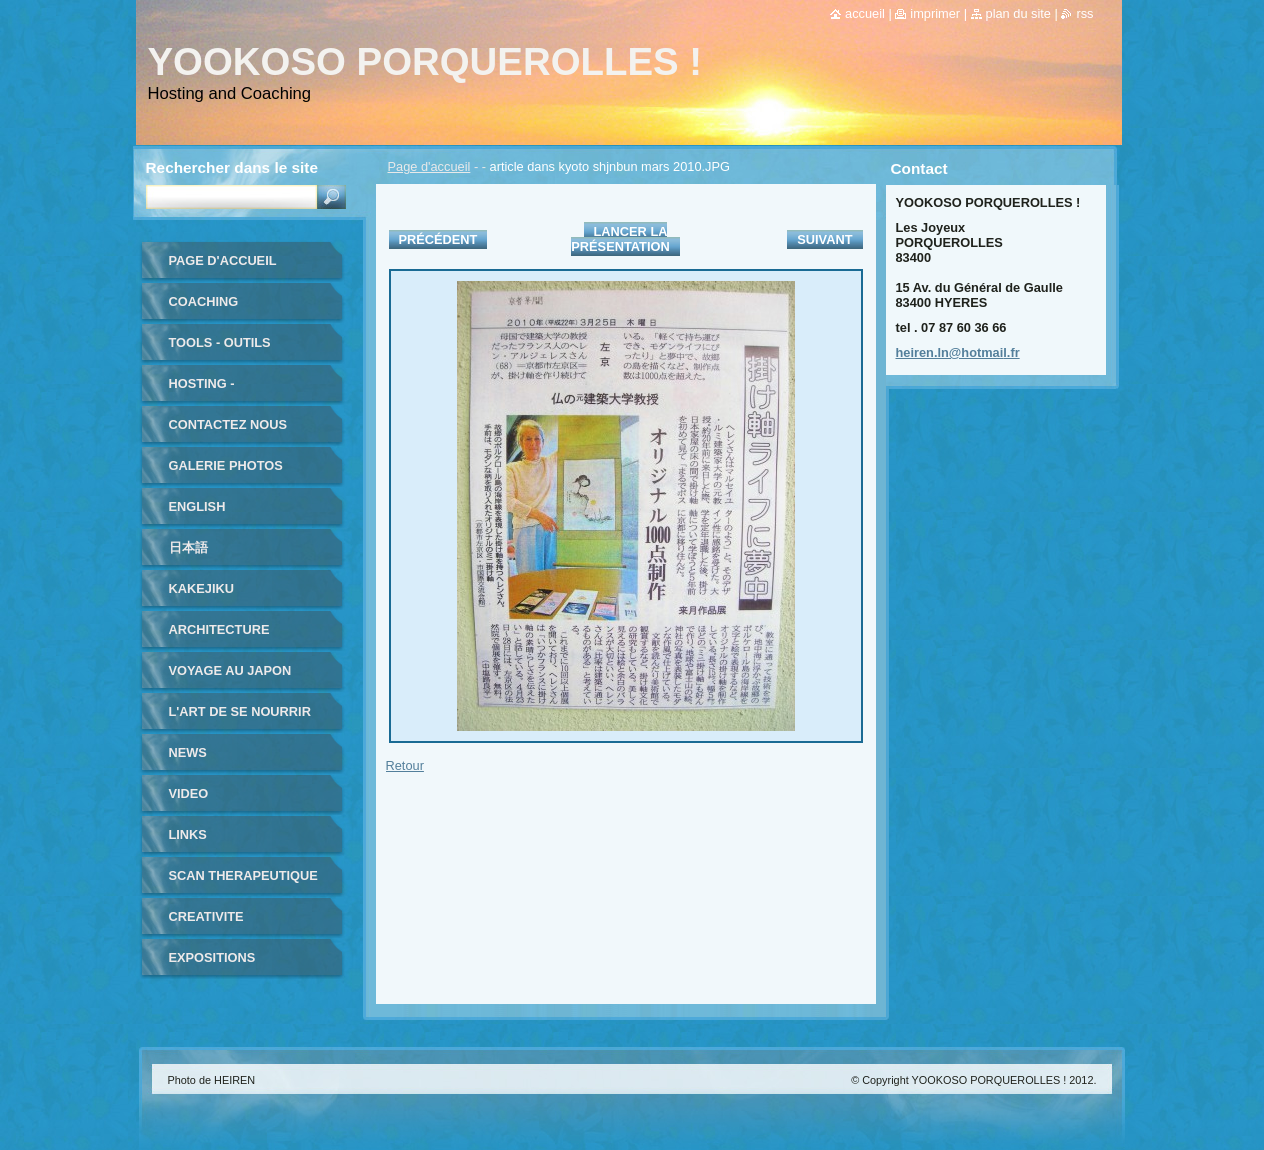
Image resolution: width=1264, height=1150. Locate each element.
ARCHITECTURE (219, 629)
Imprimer (935, 13)
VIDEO (189, 793)
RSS (1084, 13)
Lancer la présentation (620, 239)
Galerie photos (226, 465)
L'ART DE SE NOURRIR (240, 711)
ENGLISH (197, 506)
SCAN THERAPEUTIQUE (243, 875)
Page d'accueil (429, 166)
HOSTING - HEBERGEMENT (219, 390)
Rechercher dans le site (232, 167)
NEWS (188, 752)
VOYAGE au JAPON (230, 670)
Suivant (824, 239)
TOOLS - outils (220, 342)
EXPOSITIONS (212, 957)
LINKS (188, 834)
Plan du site (1018, 13)
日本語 (188, 547)
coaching (204, 301)
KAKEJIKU (201, 588)
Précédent (438, 239)
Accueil (865, 13)
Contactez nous (228, 424)
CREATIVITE (206, 916)
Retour (405, 765)
